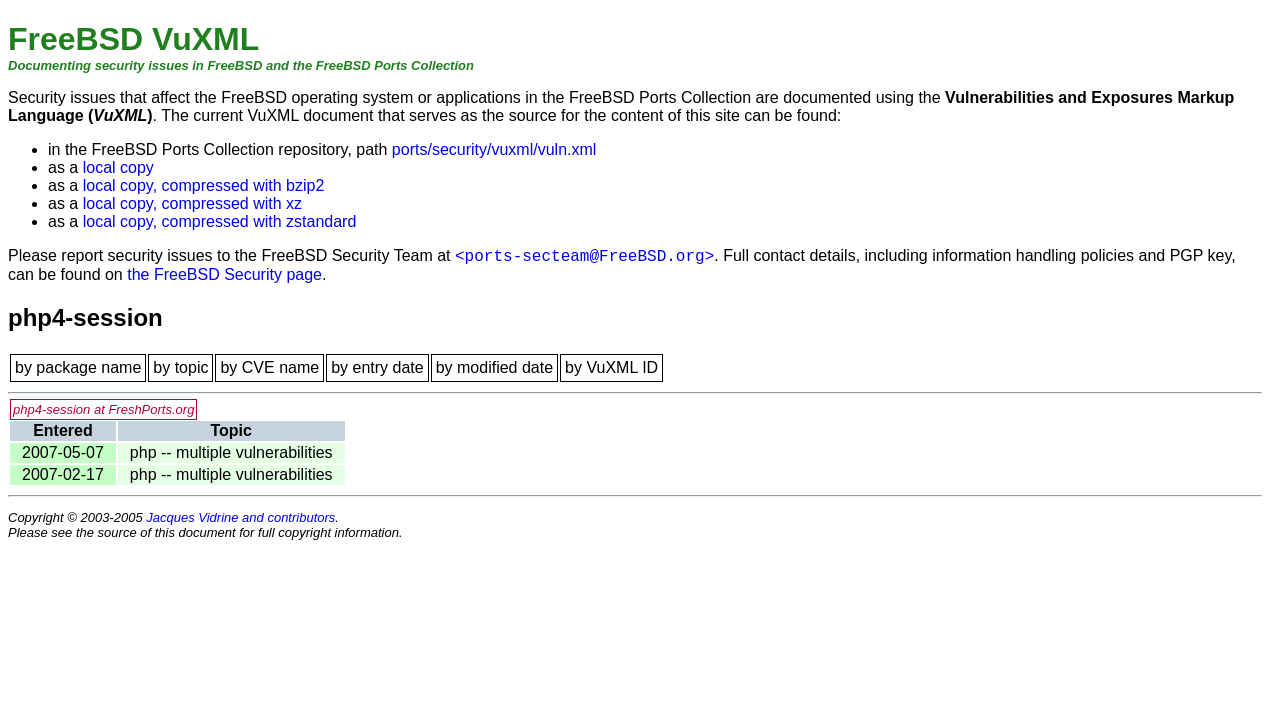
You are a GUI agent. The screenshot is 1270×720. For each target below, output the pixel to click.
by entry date (377, 367)
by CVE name (269, 367)
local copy (118, 167)
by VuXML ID (611, 367)
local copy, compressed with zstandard (220, 221)
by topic (180, 367)
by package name (78, 367)
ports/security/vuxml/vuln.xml (494, 149)
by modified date (494, 367)
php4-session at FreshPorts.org (103, 409)
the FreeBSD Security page (224, 274)
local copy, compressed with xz (192, 203)
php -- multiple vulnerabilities (231, 452)
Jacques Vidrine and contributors (240, 517)
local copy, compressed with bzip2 (204, 185)
